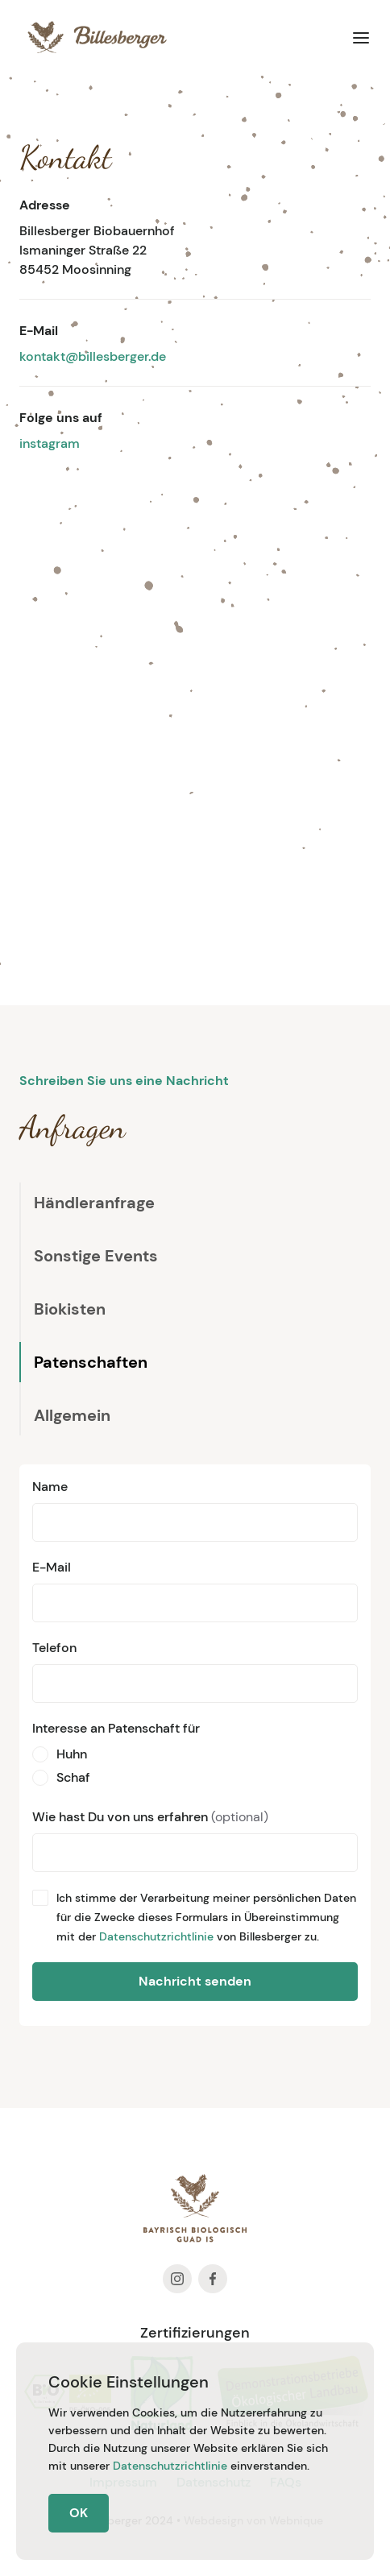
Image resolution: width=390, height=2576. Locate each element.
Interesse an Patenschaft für (116, 1728)
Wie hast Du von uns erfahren (150, 1816)
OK (78, 2512)
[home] (93, 37)
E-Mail (51, 1567)
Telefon (54, 1647)
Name (50, 1486)
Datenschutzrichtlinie (156, 1936)
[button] (361, 37)
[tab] (87, 1202)
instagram (49, 443)
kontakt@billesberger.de (92, 356)
